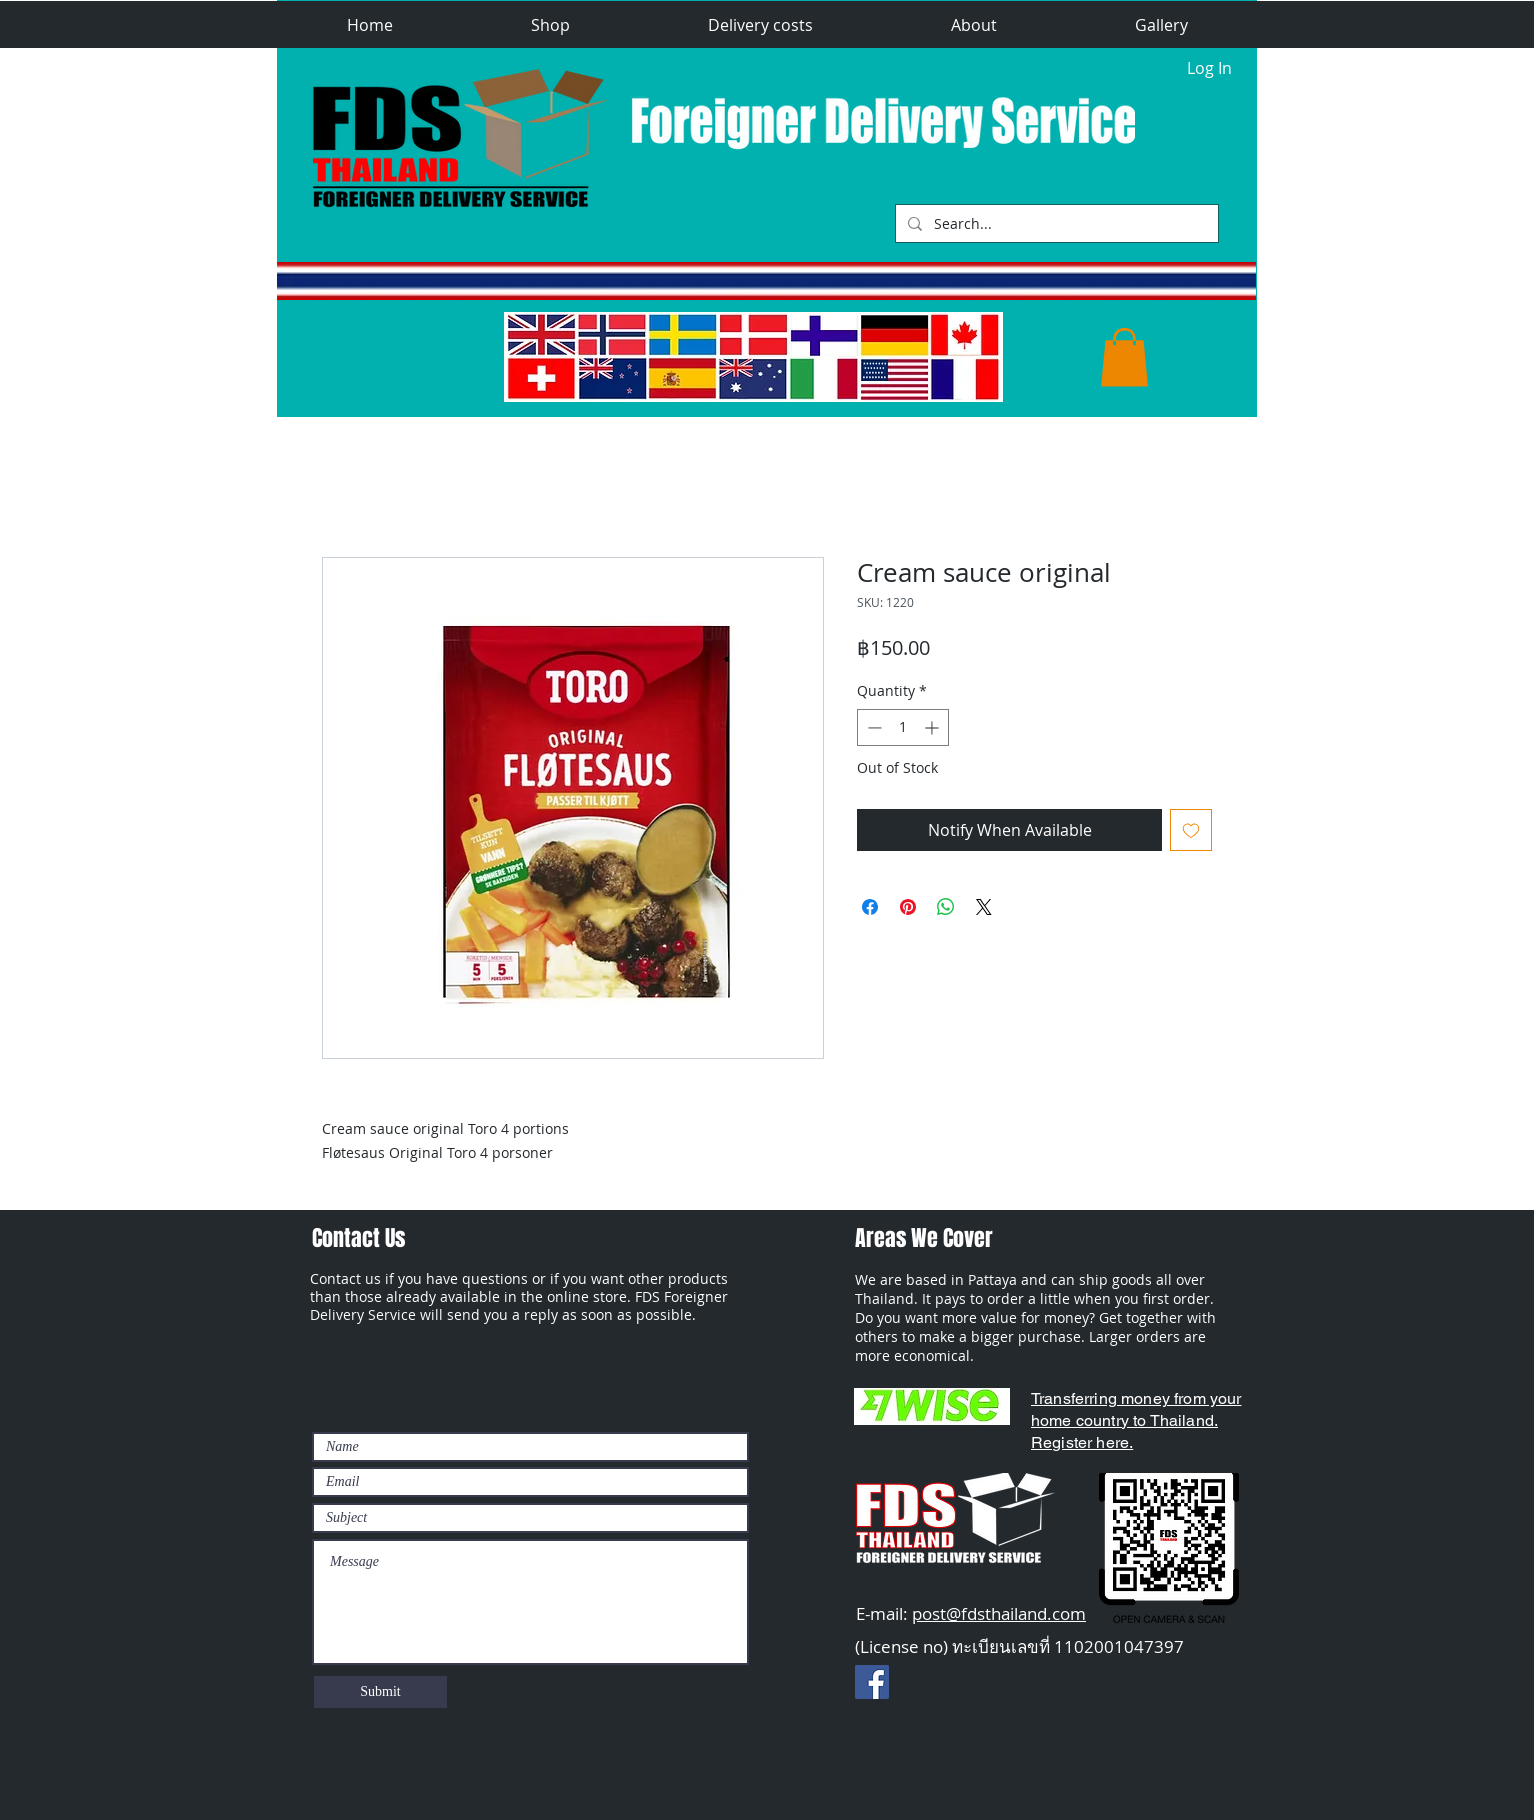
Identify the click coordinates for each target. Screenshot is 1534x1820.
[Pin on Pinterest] (908, 907)
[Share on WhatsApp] (946, 907)
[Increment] (933, 727)
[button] (550, 25)
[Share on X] (984, 907)
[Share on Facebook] (870, 907)
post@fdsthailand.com (999, 1613)
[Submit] (380, 1692)
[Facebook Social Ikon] (872, 1682)
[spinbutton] (903, 727)
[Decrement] (872, 727)
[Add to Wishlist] (1191, 830)
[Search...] (1055, 223)
